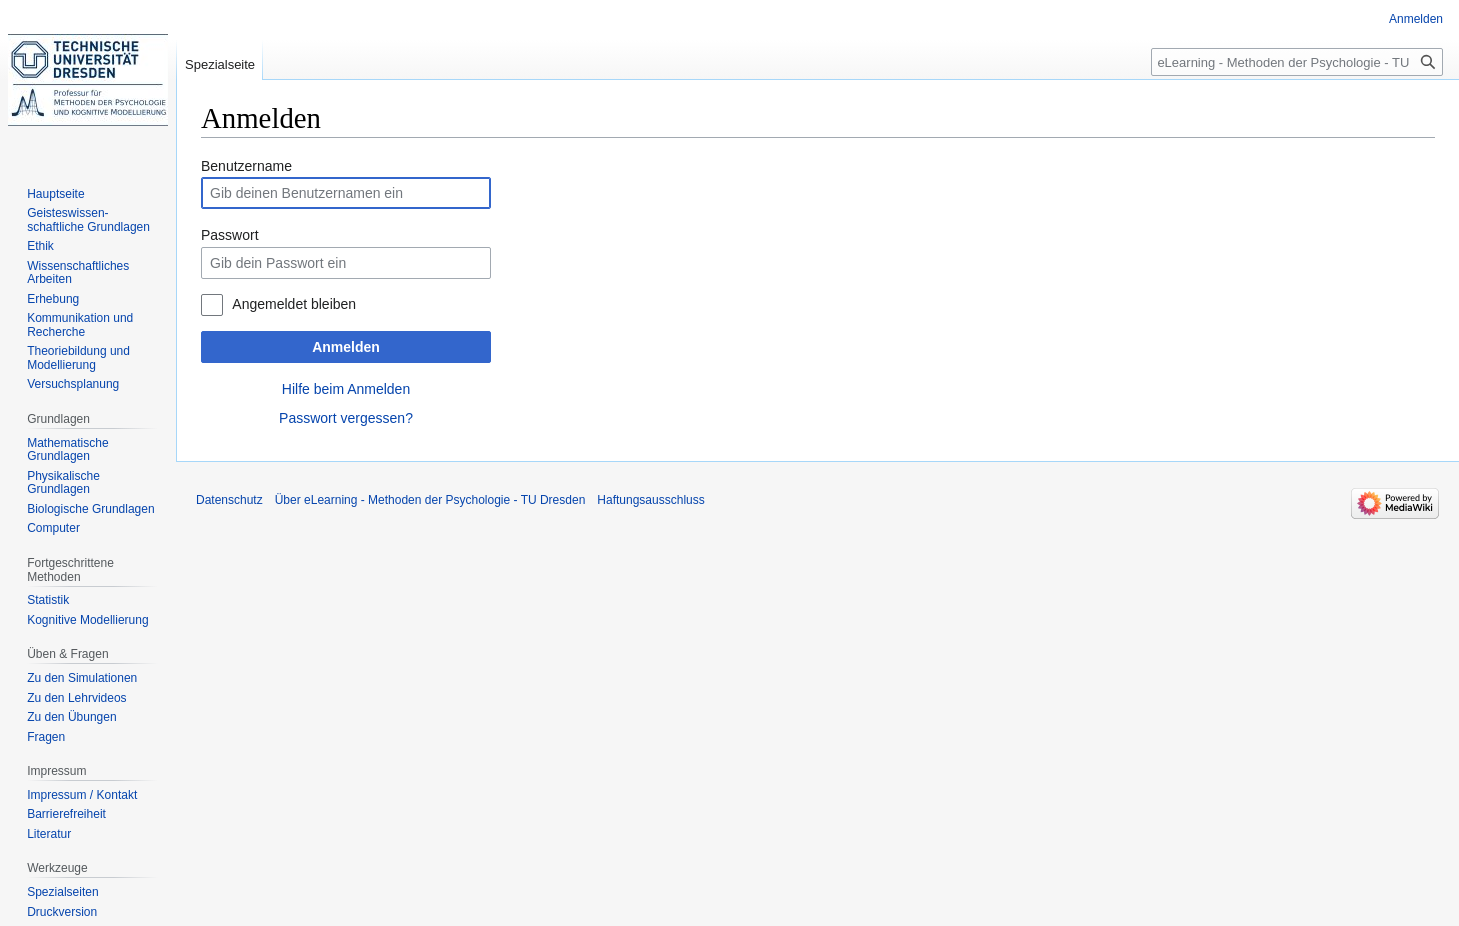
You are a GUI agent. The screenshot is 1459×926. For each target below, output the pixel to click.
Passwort (230, 235)
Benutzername (246, 166)
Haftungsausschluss (650, 500)
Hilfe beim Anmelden (346, 389)
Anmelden (346, 347)
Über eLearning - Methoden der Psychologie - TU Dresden (430, 500)
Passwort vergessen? (346, 418)
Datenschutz (229, 500)
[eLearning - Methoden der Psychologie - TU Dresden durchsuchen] (1297, 62)
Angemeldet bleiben (294, 304)
